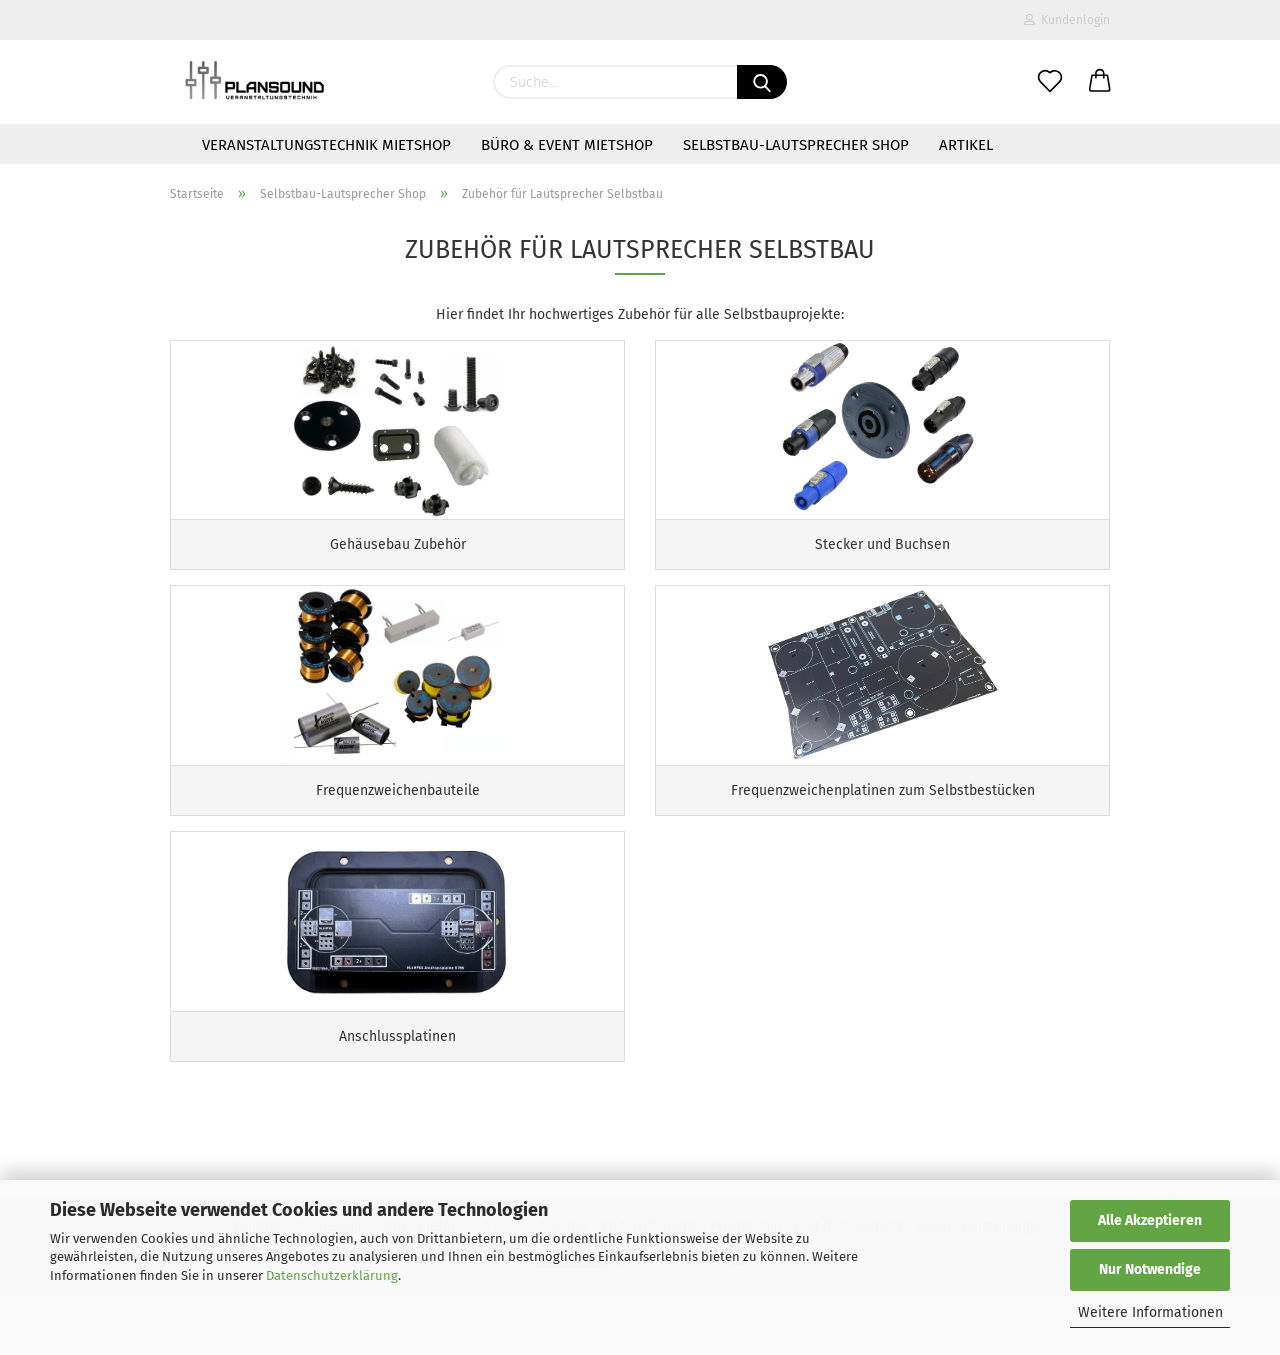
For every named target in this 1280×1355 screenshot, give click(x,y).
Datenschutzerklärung (332, 1275)
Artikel (966, 145)
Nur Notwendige (1150, 1269)
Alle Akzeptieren (1150, 1220)
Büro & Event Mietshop (567, 145)
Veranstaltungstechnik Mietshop (326, 145)
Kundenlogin (1067, 20)
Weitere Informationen (1150, 1312)
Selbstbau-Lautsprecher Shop (796, 145)
